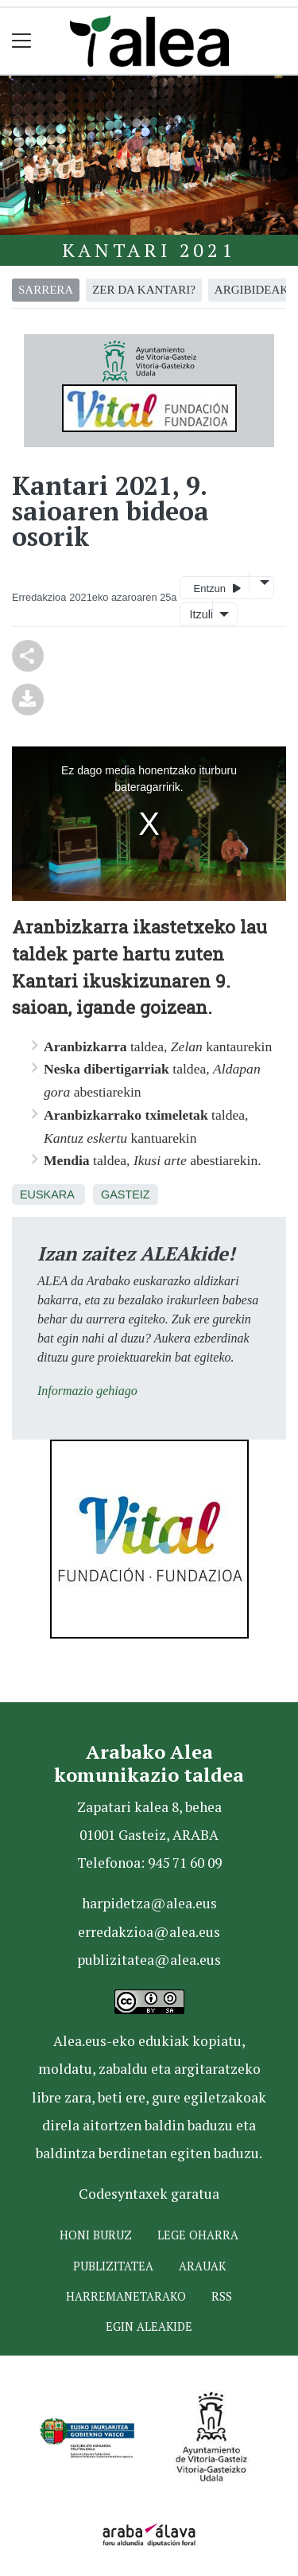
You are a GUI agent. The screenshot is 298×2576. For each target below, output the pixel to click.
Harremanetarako (126, 2296)
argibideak (251, 289)
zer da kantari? (143, 289)
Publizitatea (113, 2266)
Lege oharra (197, 2235)
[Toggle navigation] (22, 41)
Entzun (216, 587)
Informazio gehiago (87, 1390)
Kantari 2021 (149, 250)
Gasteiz (125, 1194)
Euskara (47, 1194)
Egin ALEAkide (149, 2326)
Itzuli (198, 614)
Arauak (202, 2266)
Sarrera (45, 289)
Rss (221, 2296)
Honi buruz (96, 2235)
